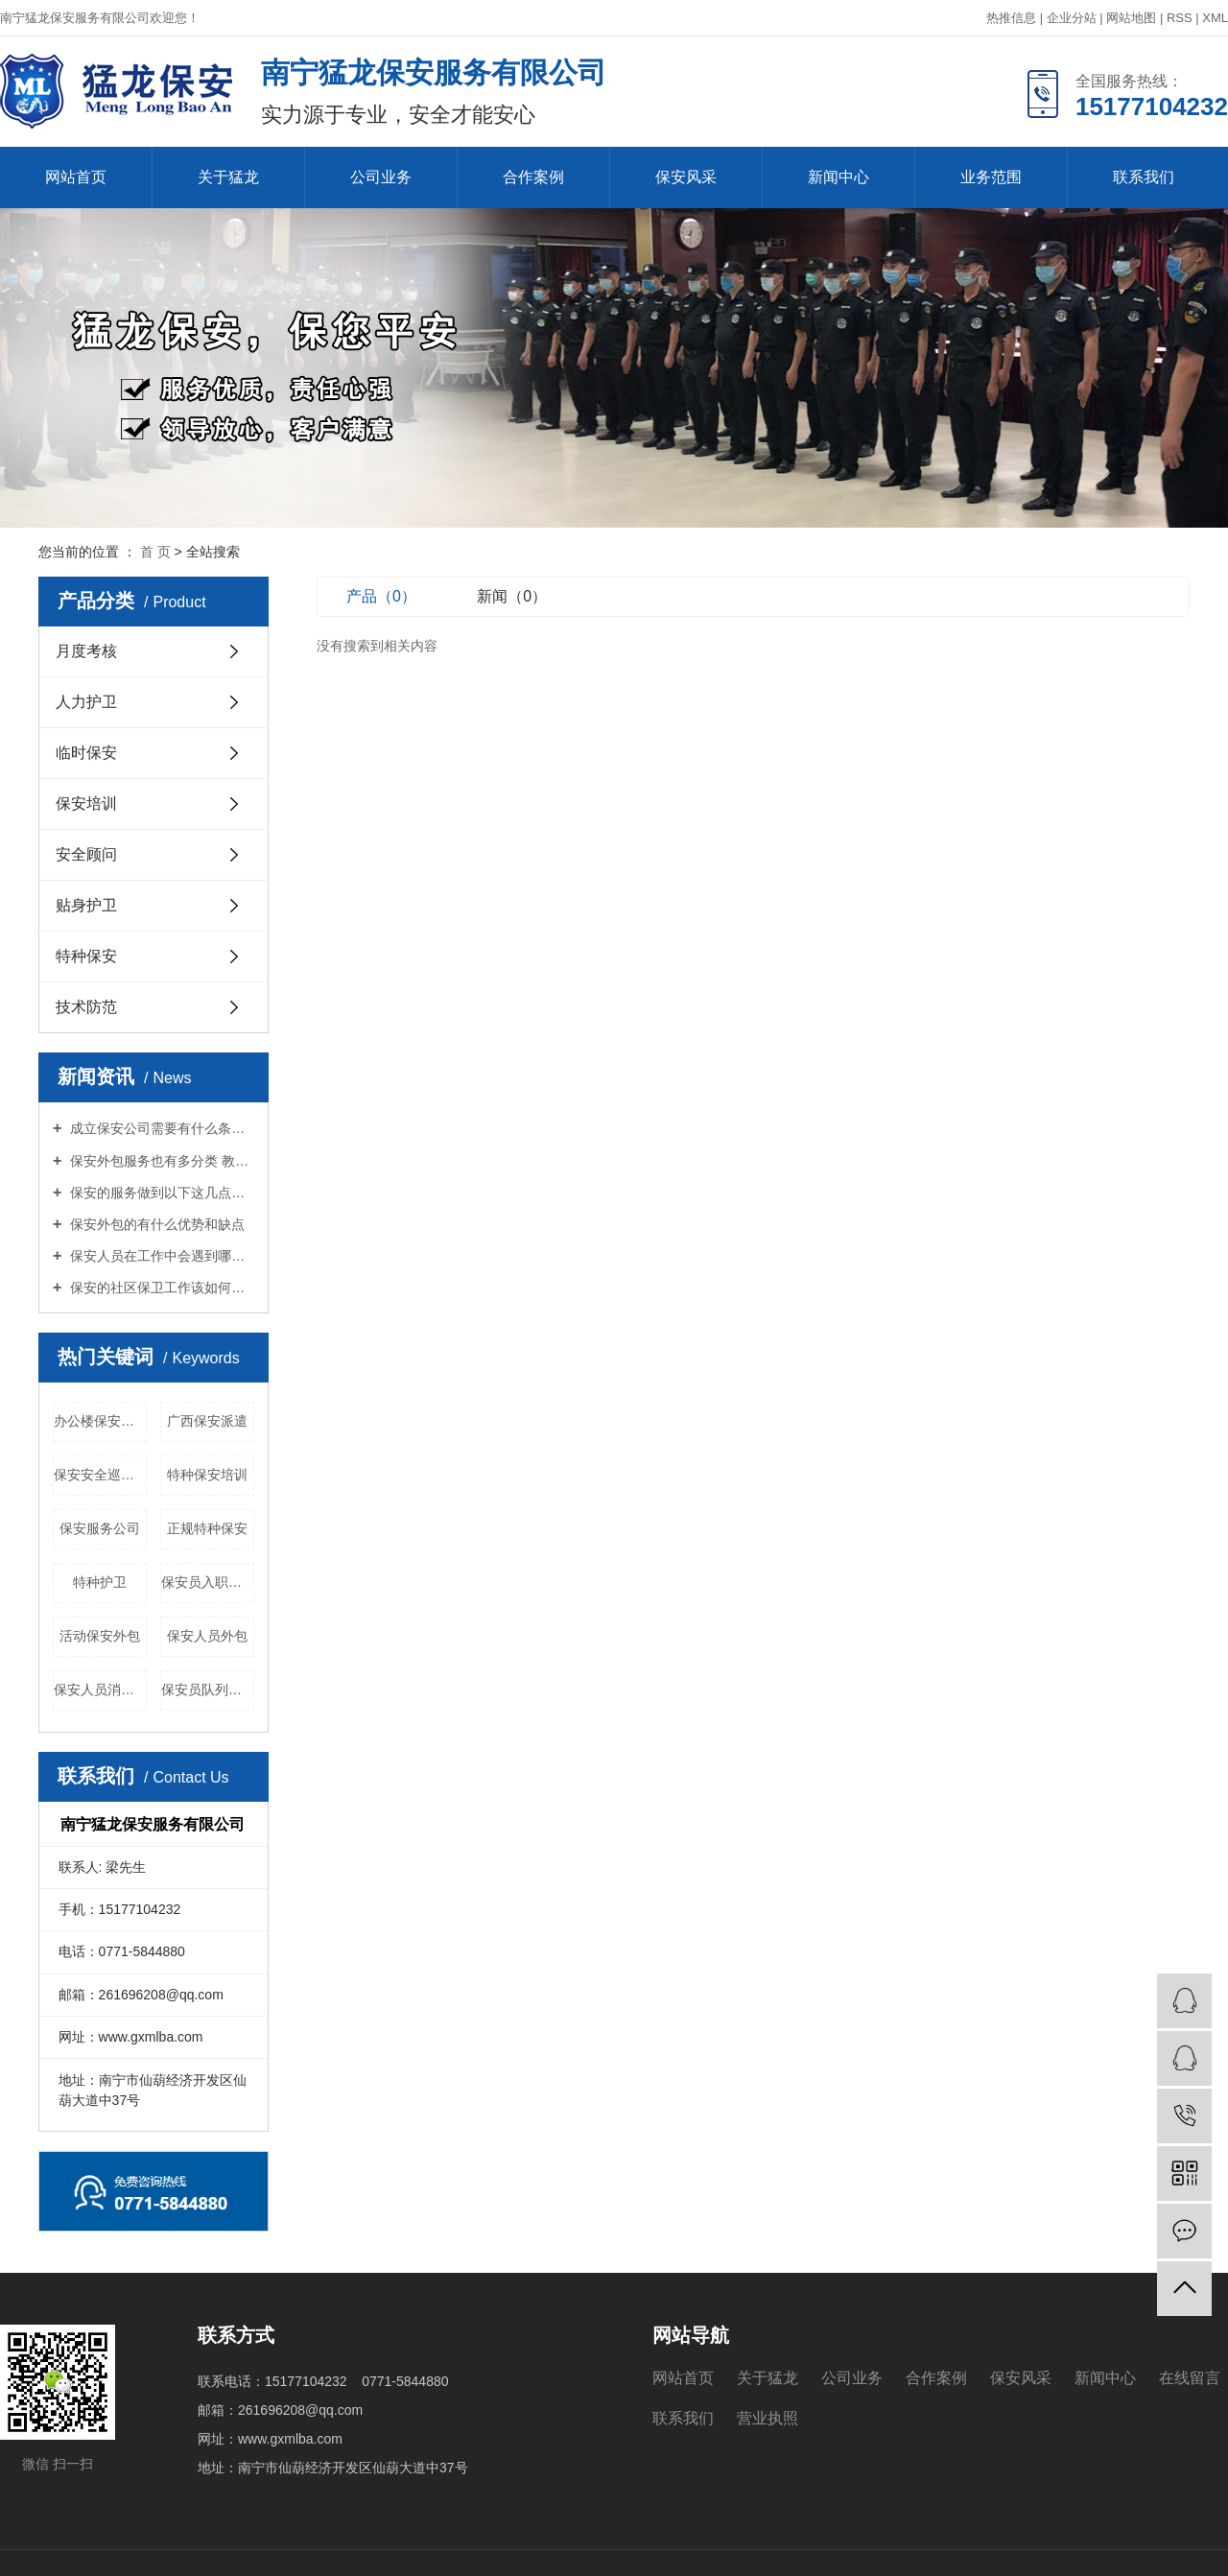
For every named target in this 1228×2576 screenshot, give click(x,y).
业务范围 (991, 177)
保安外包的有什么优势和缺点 (155, 1224)
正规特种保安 (207, 1528)
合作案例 (533, 177)
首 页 (155, 551)
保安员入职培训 (207, 1582)
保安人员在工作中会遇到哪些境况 (160, 1256)
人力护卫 (86, 702)
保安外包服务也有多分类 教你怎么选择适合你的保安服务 (160, 1161)
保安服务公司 (99, 1528)
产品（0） (381, 596)
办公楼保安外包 (100, 1421)
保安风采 (686, 177)
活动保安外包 (99, 1635)
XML (1215, 18)
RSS (1180, 18)
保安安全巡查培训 (100, 1474)
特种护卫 (100, 1582)
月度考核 (86, 651)
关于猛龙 (228, 177)
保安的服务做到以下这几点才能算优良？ (160, 1192)
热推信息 (1011, 18)
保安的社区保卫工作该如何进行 (160, 1287)
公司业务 (381, 177)
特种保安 (86, 956)
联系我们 (1143, 177)
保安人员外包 (207, 1635)
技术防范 (86, 1007)
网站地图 (1131, 18)
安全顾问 (86, 854)
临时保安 (86, 752)
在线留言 (1189, 2378)
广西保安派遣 (207, 1421)
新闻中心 (838, 177)
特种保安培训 (207, 1474)
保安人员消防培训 (100, 1689)
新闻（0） (512, 596)
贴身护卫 (86, 905)
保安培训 (86, 803)
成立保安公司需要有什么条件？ (160, 1128)
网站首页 (75, 177)
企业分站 (1072, 18)
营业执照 (767, 2418)
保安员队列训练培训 (207, 1689)
